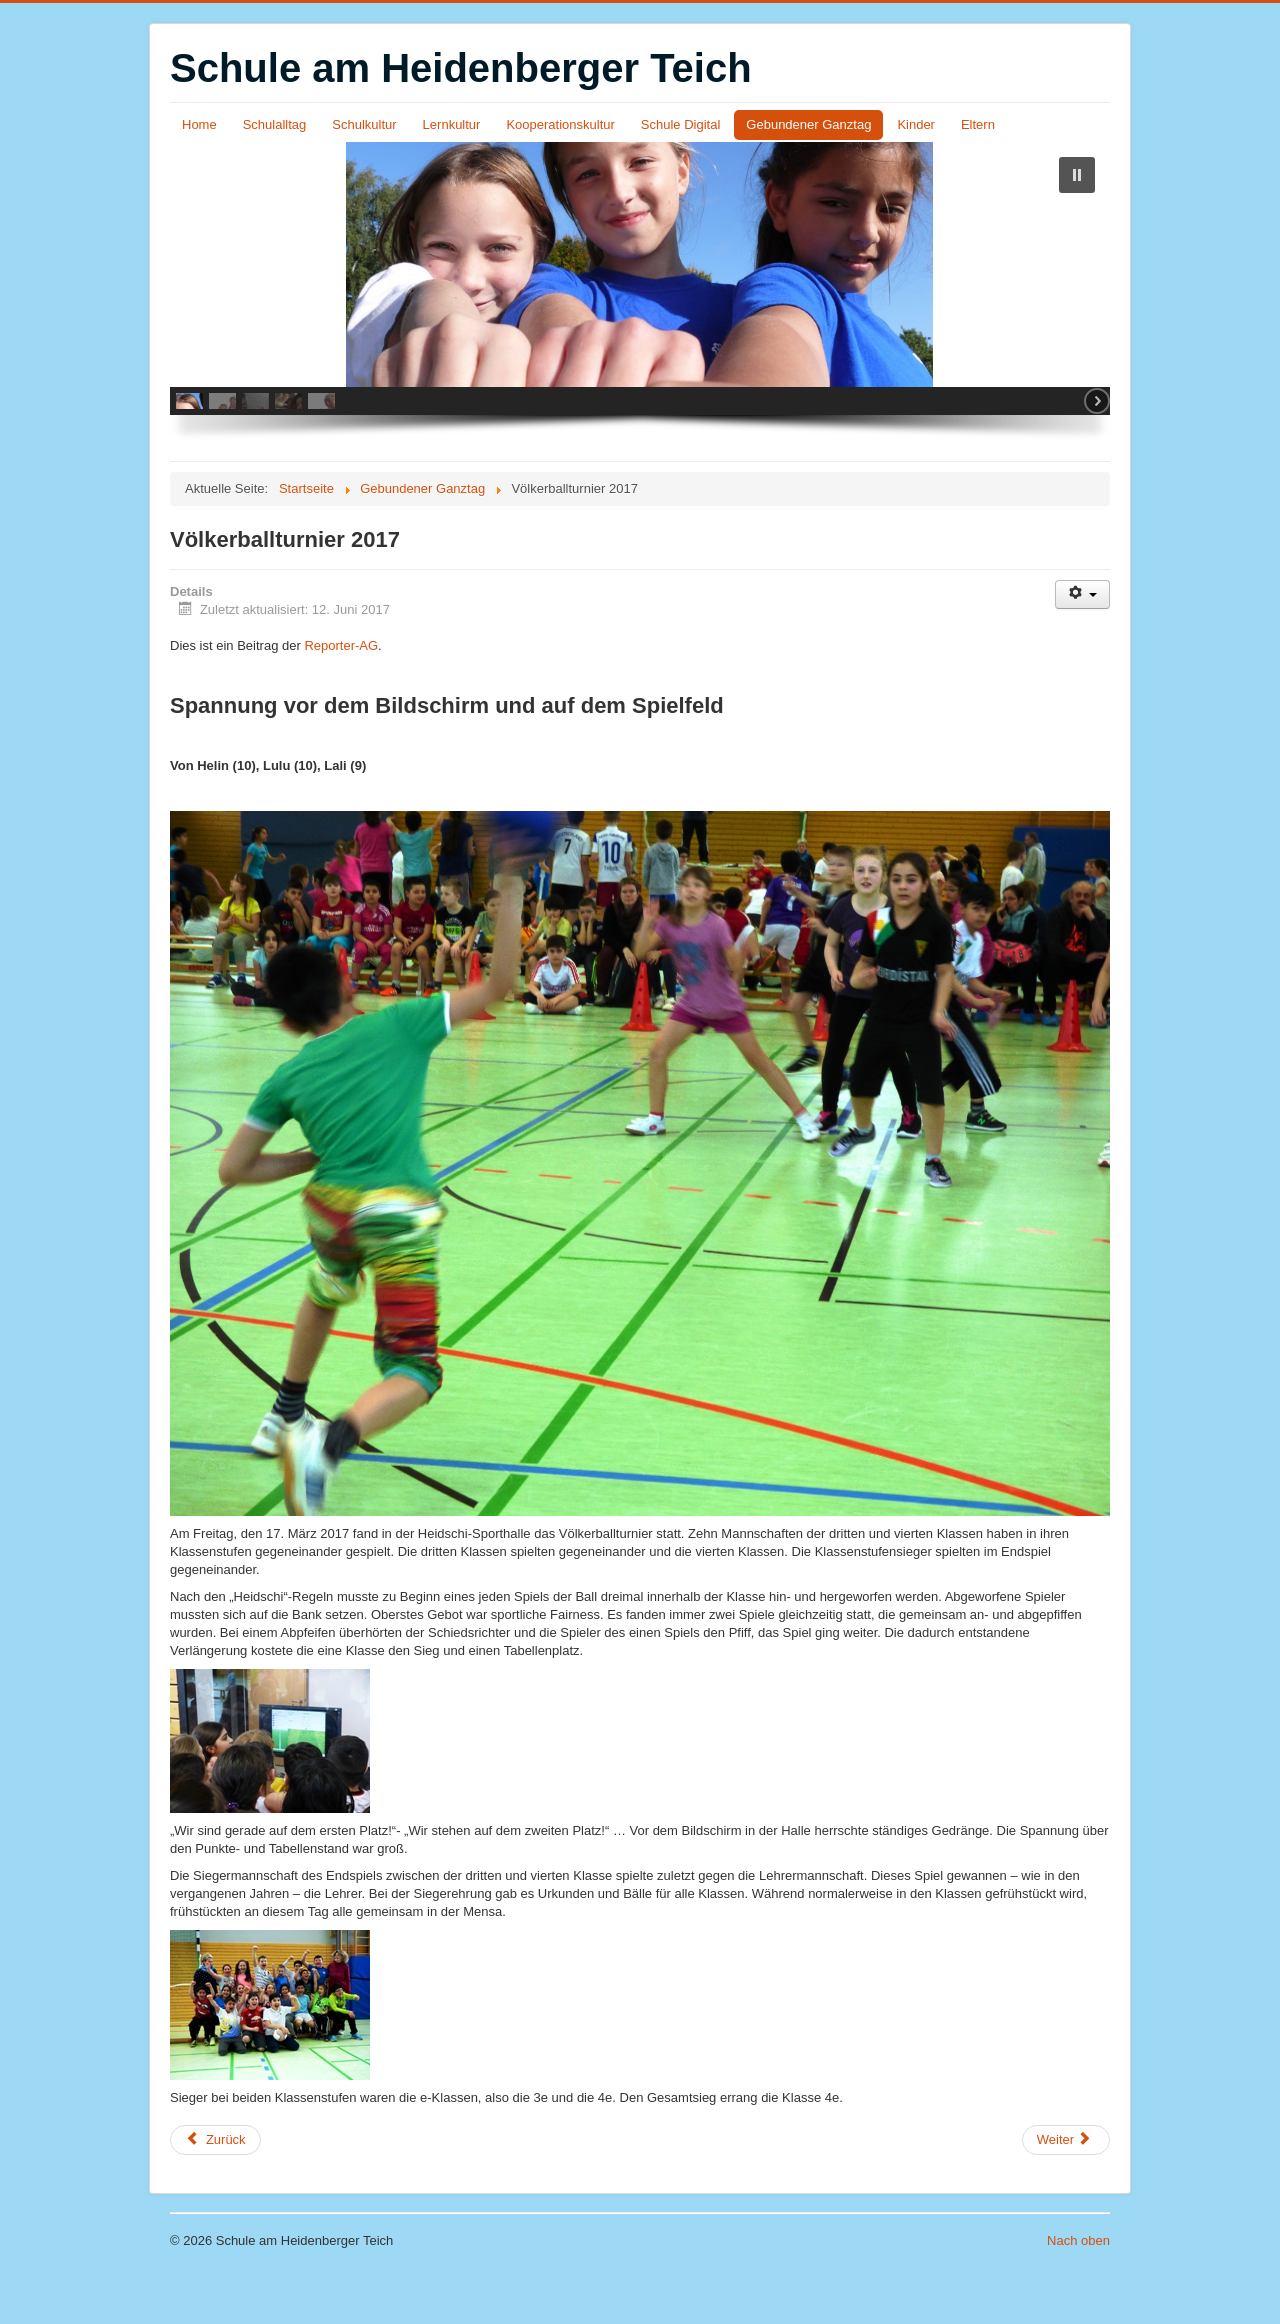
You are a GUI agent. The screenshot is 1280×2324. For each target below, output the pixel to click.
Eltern (978, 124)
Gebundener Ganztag (808, 124)
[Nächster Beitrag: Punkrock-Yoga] (1066, 2185)
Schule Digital (681, 124)
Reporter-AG (341, 690)
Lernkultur (452, 124)
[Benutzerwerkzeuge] (1082, 639)
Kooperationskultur (560, 124)
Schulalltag (275, 124)
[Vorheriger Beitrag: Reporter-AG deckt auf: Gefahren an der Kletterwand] (215, 2185)
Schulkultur (364, 124)
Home (199, 124)
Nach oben (1078, 2285)
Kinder (916, 124)
